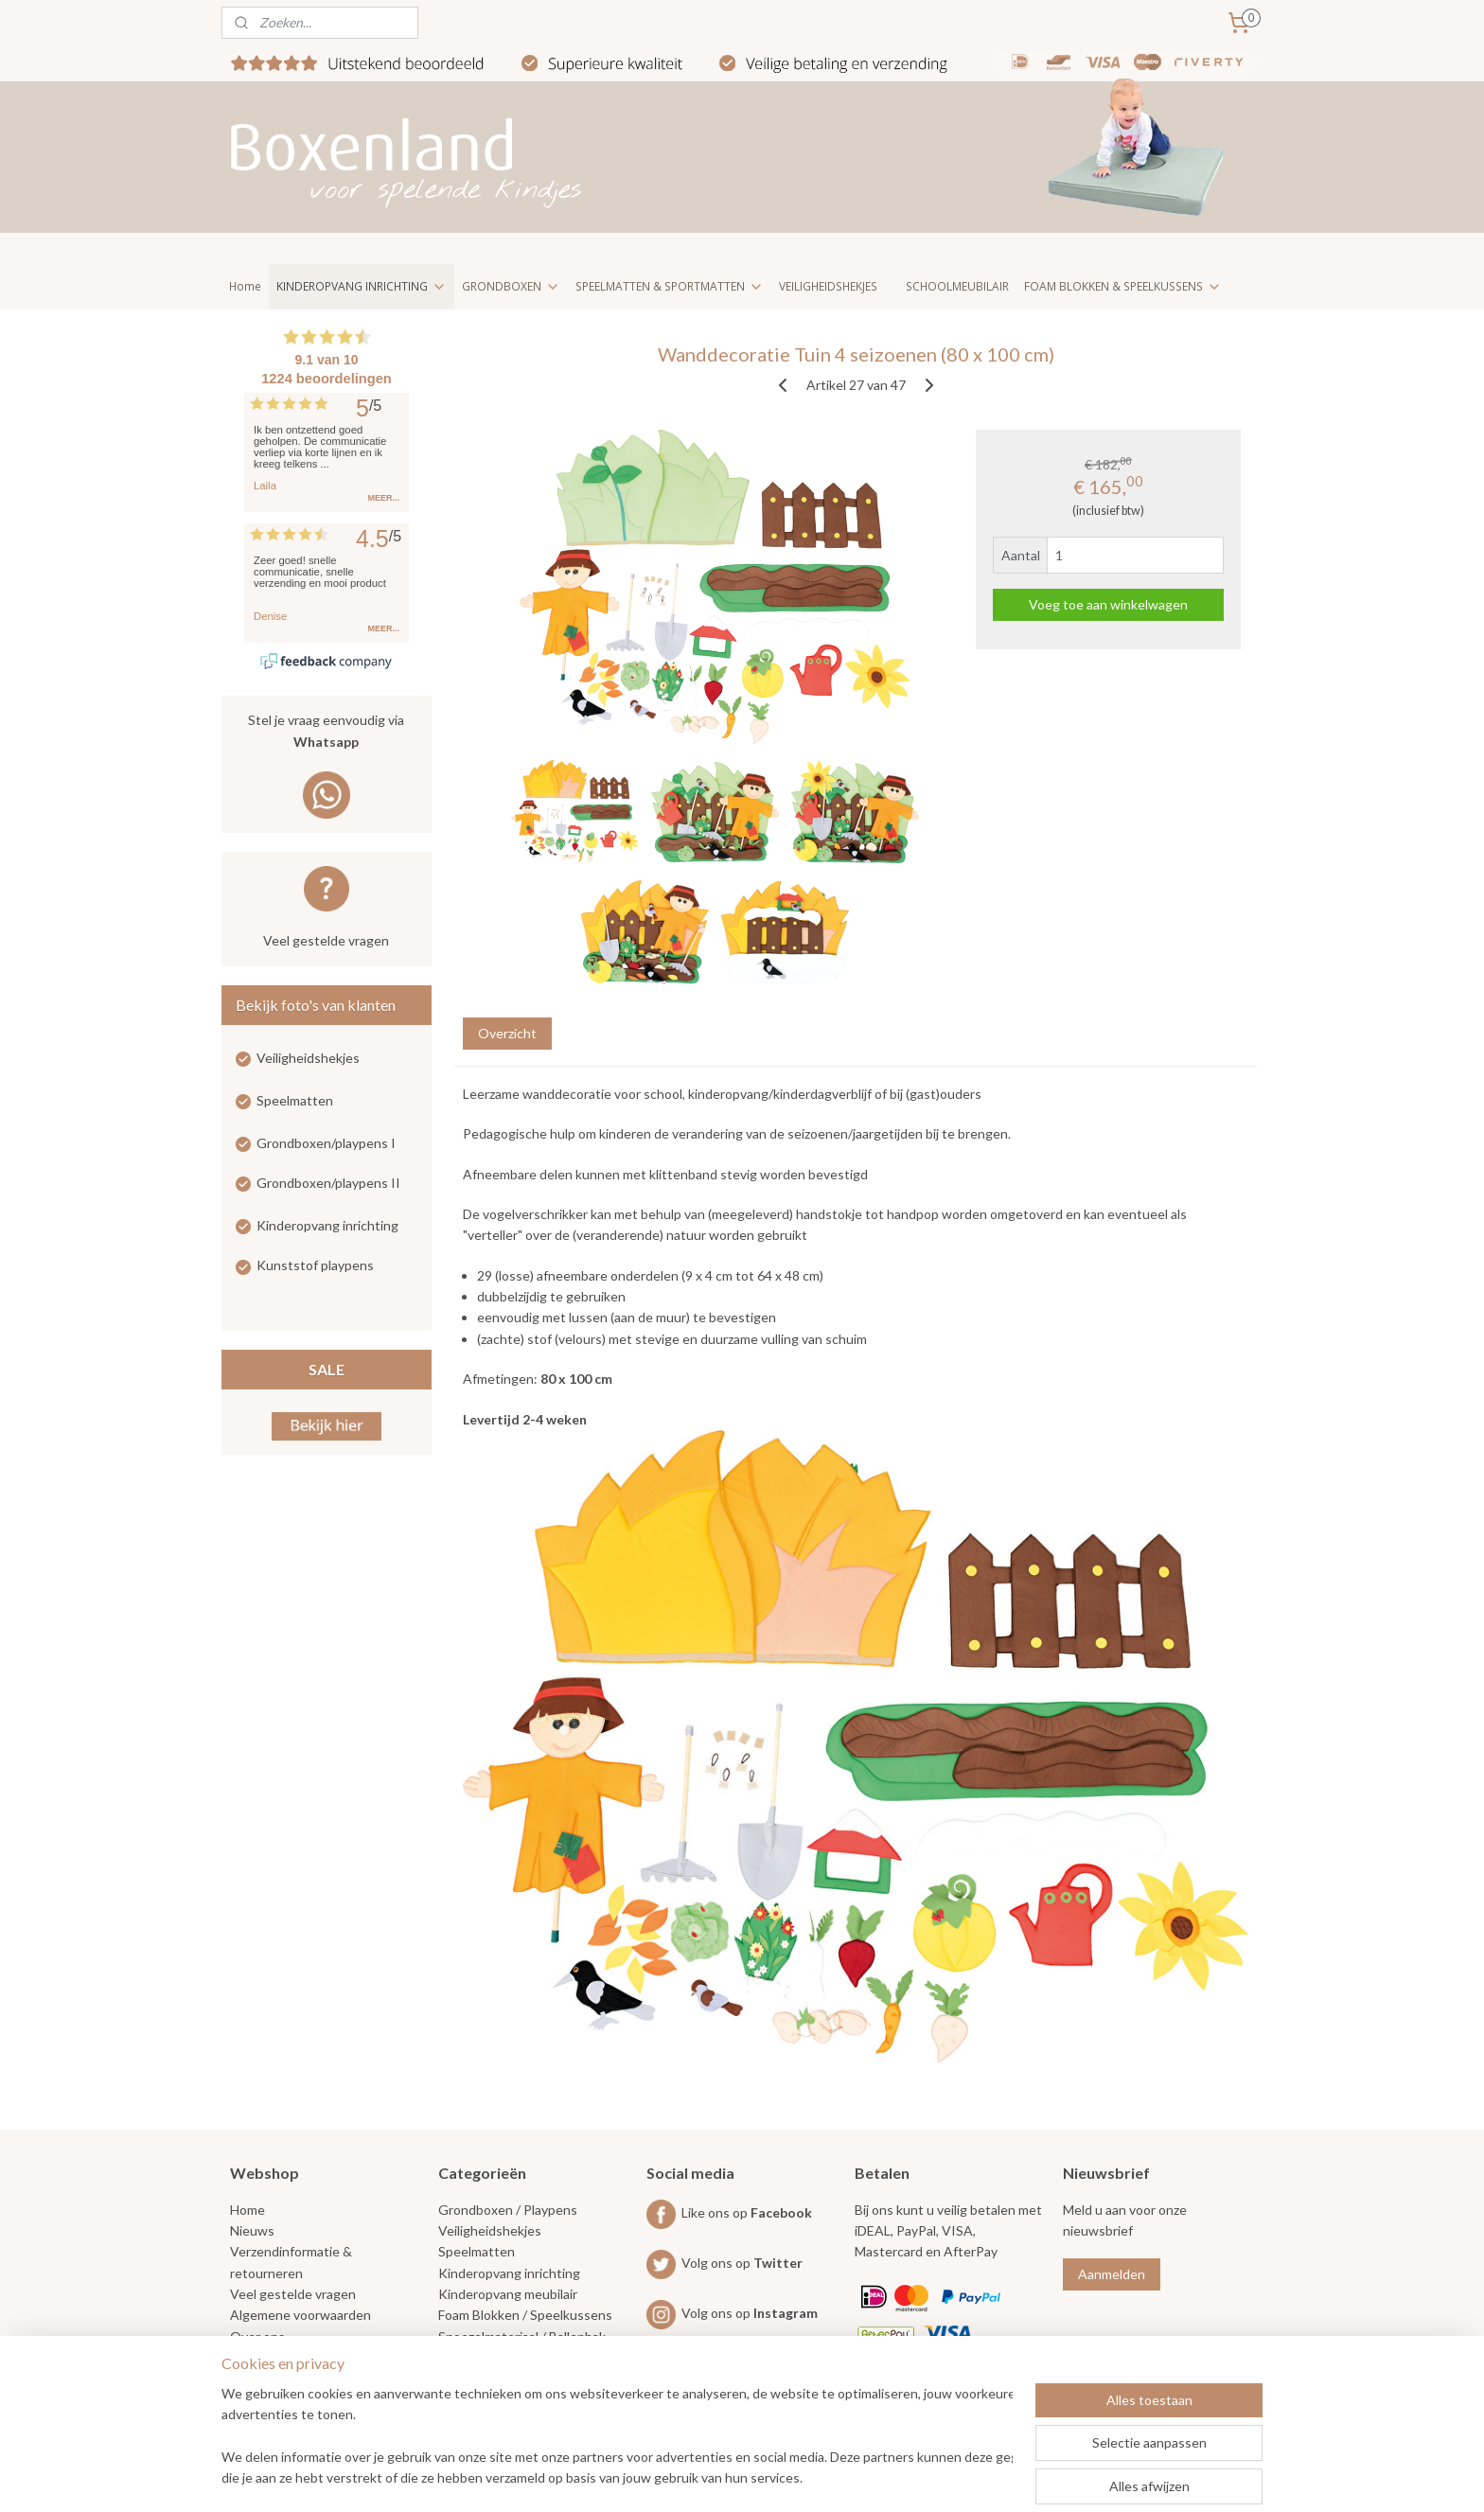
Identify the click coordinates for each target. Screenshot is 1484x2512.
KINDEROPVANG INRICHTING (361, 286)
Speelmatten (294, 1100)
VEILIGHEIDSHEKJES (828, 286)
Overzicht (506, 1033)
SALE (326, 1369)
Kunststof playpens (315, 1265)
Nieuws (252, 2230)
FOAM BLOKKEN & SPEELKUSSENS (1123, 286)
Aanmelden (1111, 2274)
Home (245, 286)
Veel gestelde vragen (326, 940)
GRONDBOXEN (511, 286)
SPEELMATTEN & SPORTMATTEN (669, 286)
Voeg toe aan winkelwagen (1108, 604)
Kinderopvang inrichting (327, 1225)
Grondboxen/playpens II (328, 1183)
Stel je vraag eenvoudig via (326, 732)
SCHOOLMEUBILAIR (957, 286)
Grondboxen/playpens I (326, 1143)
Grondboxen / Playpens (507, 2210)
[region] (617, 2437)
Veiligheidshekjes (308, 1058)
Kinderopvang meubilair (507, 2294)
